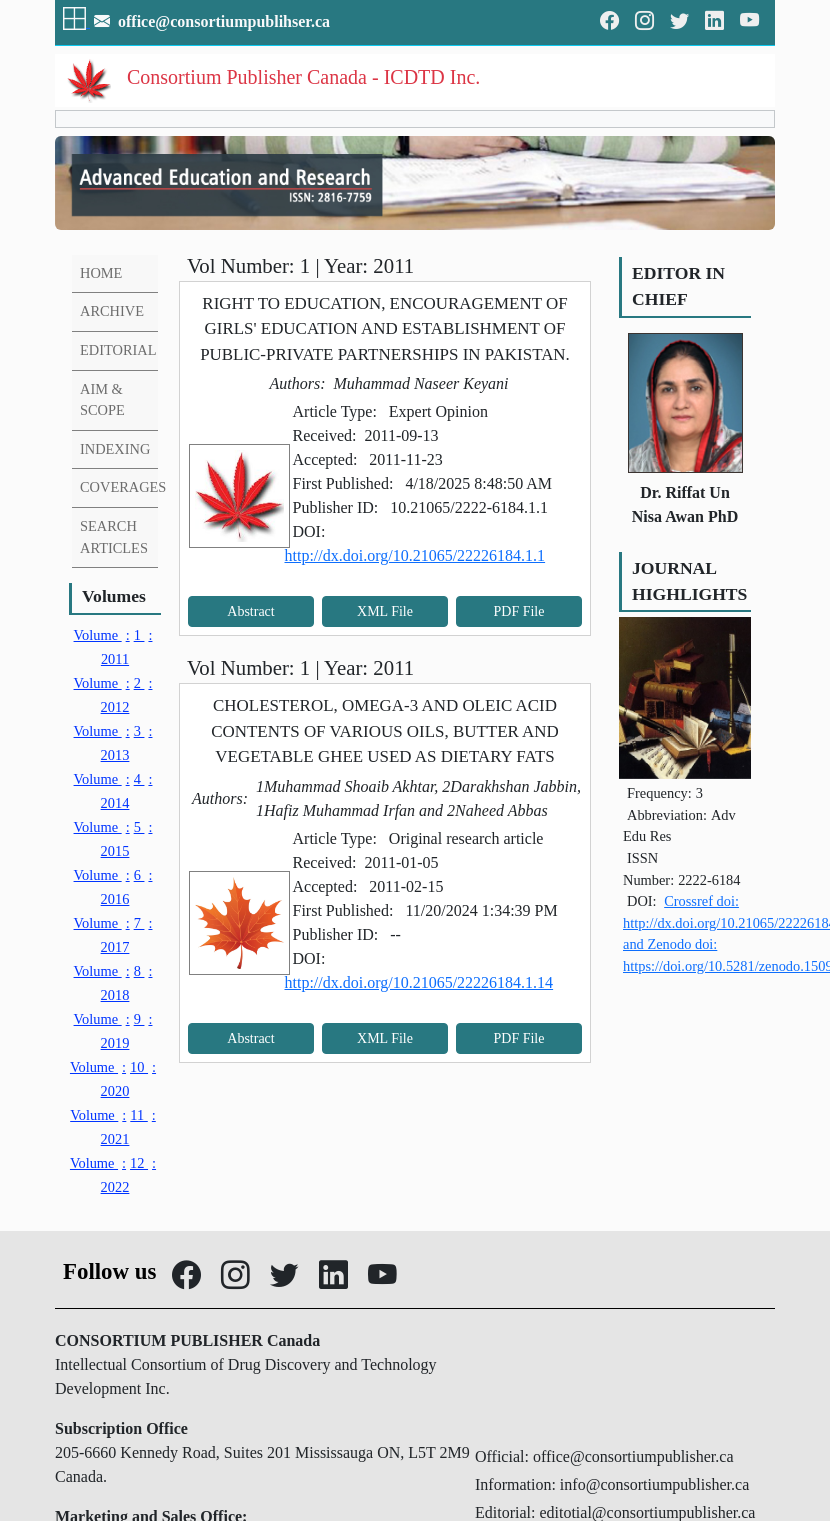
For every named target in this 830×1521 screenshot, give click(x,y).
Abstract (250, 611)
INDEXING (115, 449)
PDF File (519, 611)
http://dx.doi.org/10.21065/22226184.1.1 (415, 555)
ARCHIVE (112, 311)
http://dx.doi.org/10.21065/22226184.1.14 (419, 982)
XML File (385, 611)
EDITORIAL (118, 350)
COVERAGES (123, 487)
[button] (76, 21)
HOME (101, 273)
